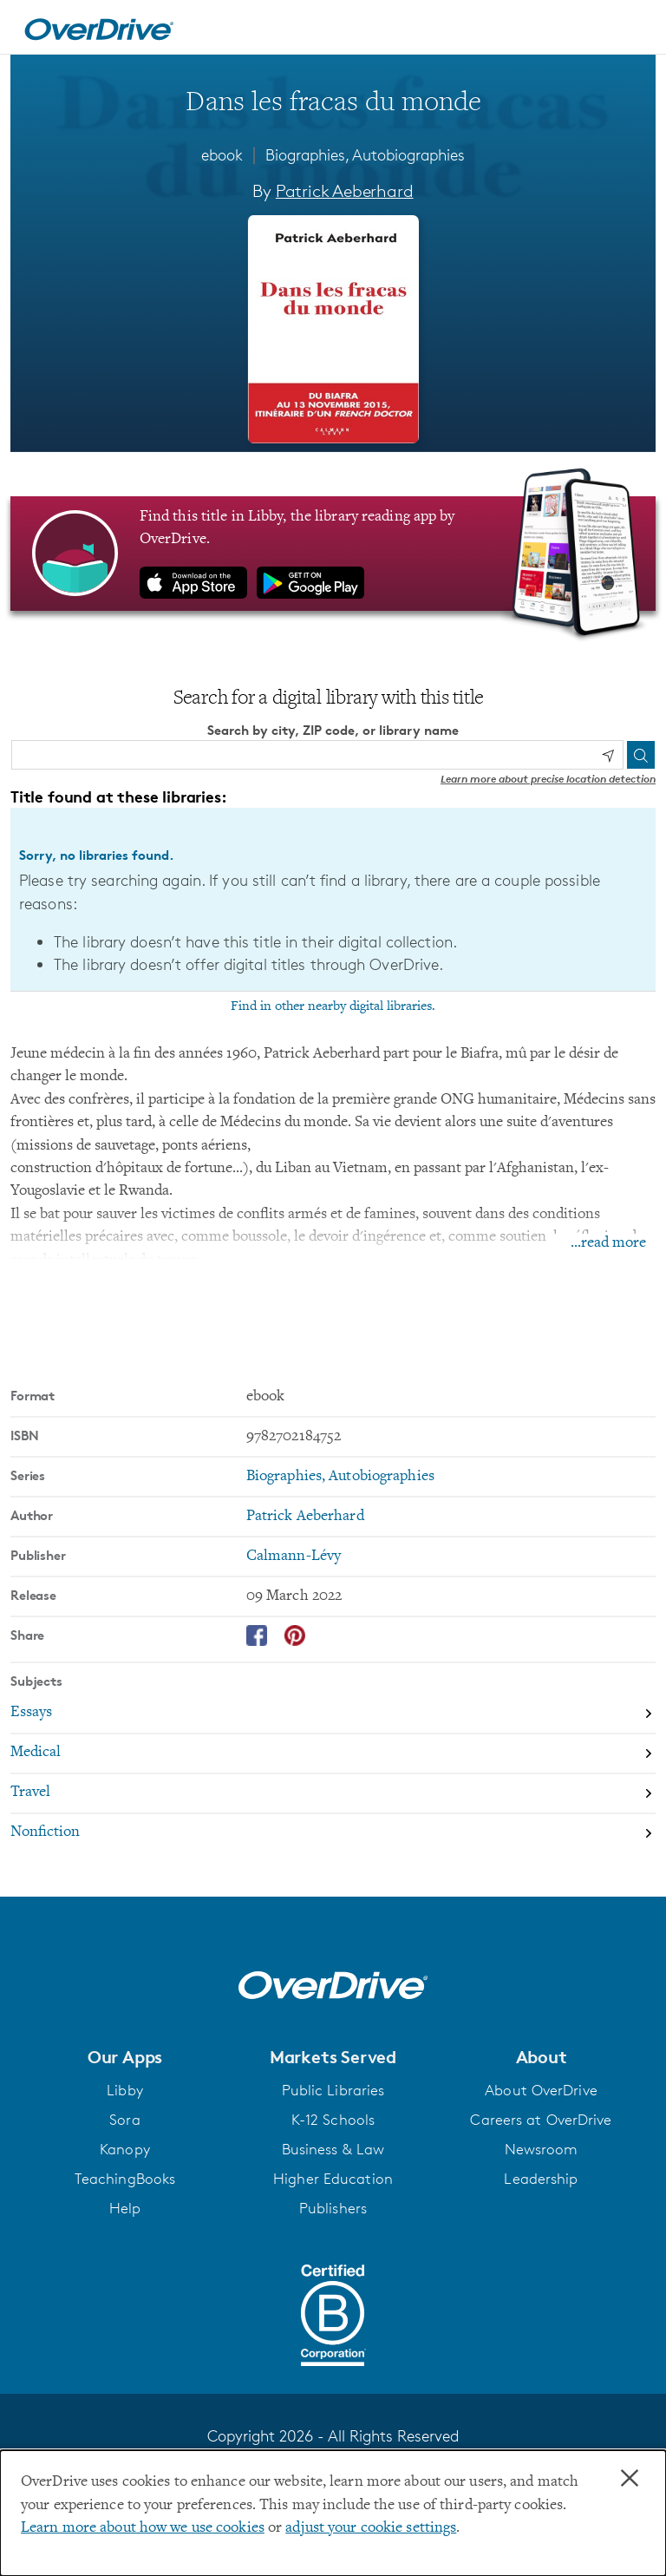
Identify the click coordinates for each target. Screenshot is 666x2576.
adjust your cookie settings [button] (370, 2528)
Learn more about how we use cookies (142, 2528)
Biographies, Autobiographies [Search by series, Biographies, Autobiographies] (340, 1477)
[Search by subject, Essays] (333, 1714)
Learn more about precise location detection (548, 778)
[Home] (99, 27)
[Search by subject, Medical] (333, 1753)
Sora (124, 2119)
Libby (125, 2090)
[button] (125, 2056)
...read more (608, 1243)
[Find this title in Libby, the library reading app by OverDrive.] (333, 552)
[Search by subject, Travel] (333, 1793)
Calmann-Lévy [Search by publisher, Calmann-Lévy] (293, 1556)
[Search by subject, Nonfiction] (333, 1832)
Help (124, 2208)
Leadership (541, 2178)
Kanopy (125, 2149)
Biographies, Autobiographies (365, 154)
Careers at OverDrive (540, 2119)
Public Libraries (333, 2090)
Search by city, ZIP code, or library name (333, 729)
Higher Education (333, 2178)
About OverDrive (541, 2090)
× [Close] (629, 2479)
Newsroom (541, 2149)
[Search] (641, 755)
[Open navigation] (632, 29)
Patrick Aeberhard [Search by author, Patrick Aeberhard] (345, 190)
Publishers (333, 2208)
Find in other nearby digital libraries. (333, 1006)
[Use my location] (608, 755)
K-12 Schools (333, 2119)
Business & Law (333, 2149)
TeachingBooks (125, 2178)
